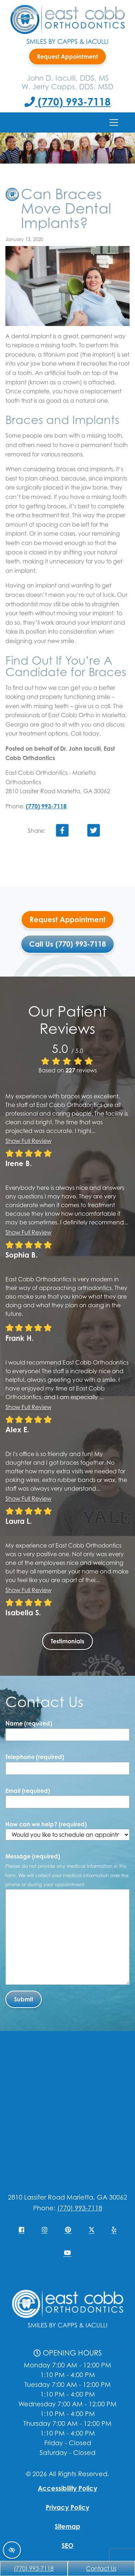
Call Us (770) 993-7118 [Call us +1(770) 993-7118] (67, 943)
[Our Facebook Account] (21, 2230)
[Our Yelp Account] (114, 2230)
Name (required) (28, 1723)
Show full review (28, 1141)
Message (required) (67, 1870)
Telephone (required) (34, 1756)
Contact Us (101, 2568)
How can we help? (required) (67, 1831)
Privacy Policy (67, 2507)
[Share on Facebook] (62, 832)
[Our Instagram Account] (44, 2230)
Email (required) (27, 1790)
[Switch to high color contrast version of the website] (12, 2550)
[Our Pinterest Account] (68, 2230)
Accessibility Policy (67, 2488)
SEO (67, 2545)
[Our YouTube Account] (67, 2253)
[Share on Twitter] (94, 832)
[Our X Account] (91, 2230)
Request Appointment (67, 56)
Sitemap (67, 2526)
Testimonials (67, 1641)
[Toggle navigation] (114, 122)
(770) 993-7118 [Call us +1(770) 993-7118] (67, 101)
